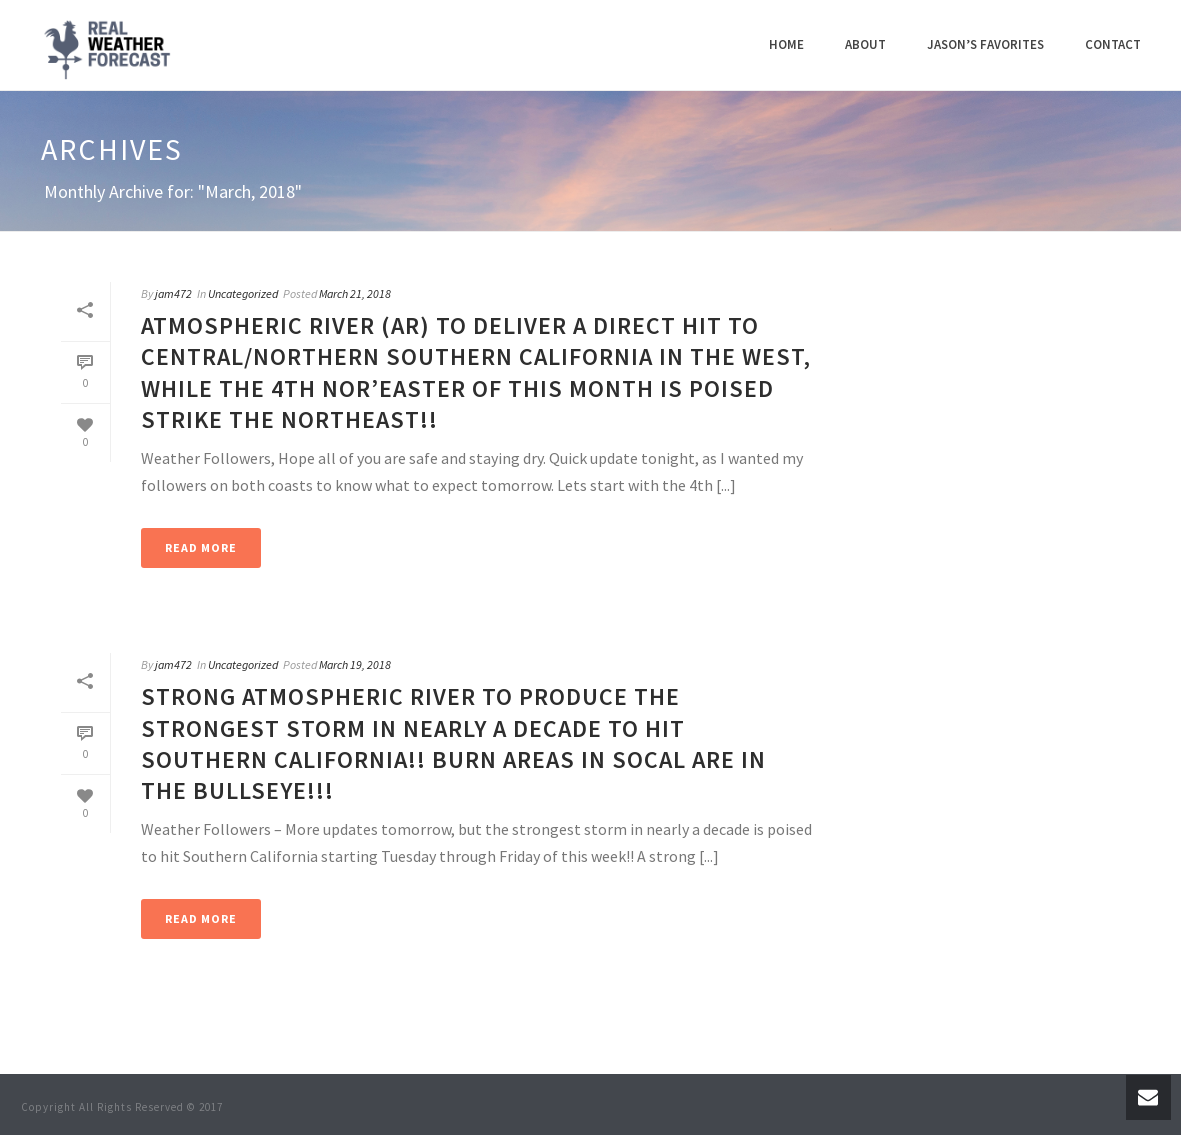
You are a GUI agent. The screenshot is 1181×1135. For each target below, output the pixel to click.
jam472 (173, 293)
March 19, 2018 (355, 664)
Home (786, 44)
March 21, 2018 (355, 293)
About (865, 44)
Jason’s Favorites (985, 44)
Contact (1113, 44)
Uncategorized (243, 293)
